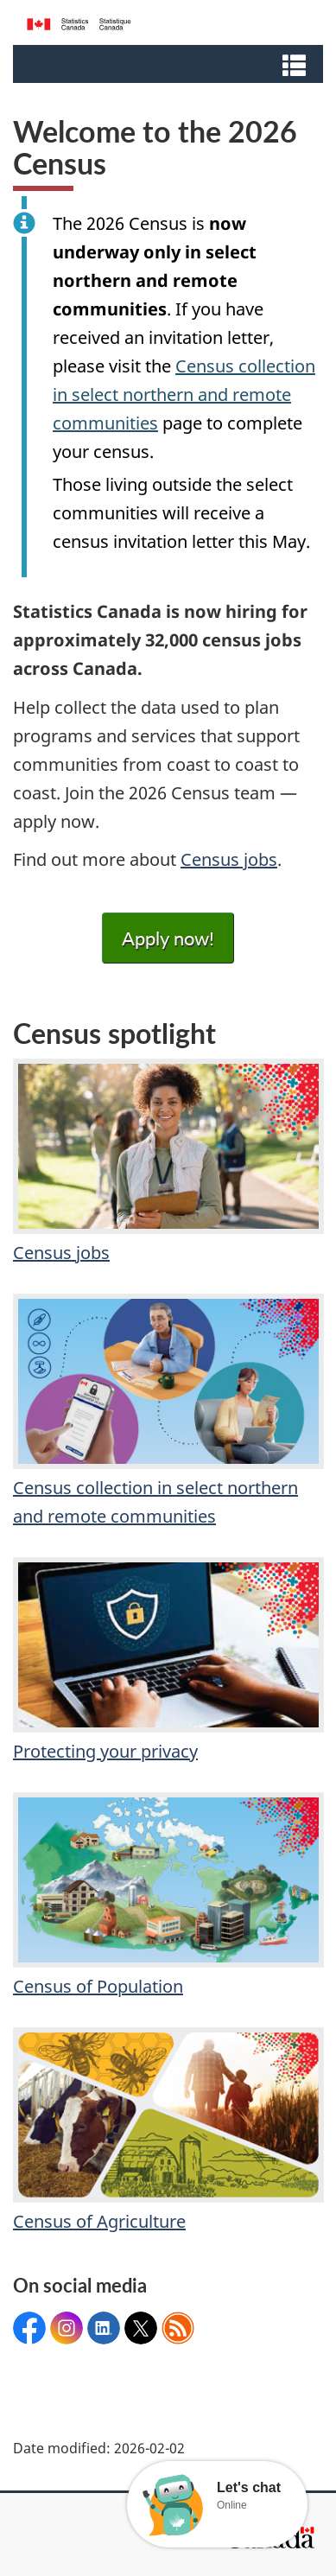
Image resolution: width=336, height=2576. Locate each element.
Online (232, 2505)
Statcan (103, 2328)
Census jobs (229, 859)
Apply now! (168, 938)
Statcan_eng (66, 2328)
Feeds (178, 2328)
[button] (170, 64)
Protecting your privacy (168, 1660)
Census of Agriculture (168, 2130)
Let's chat (249, 2488)
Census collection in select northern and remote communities (184, 394)
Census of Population (168, 1895)
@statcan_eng (140, 2328)
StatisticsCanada (29, 2328)
